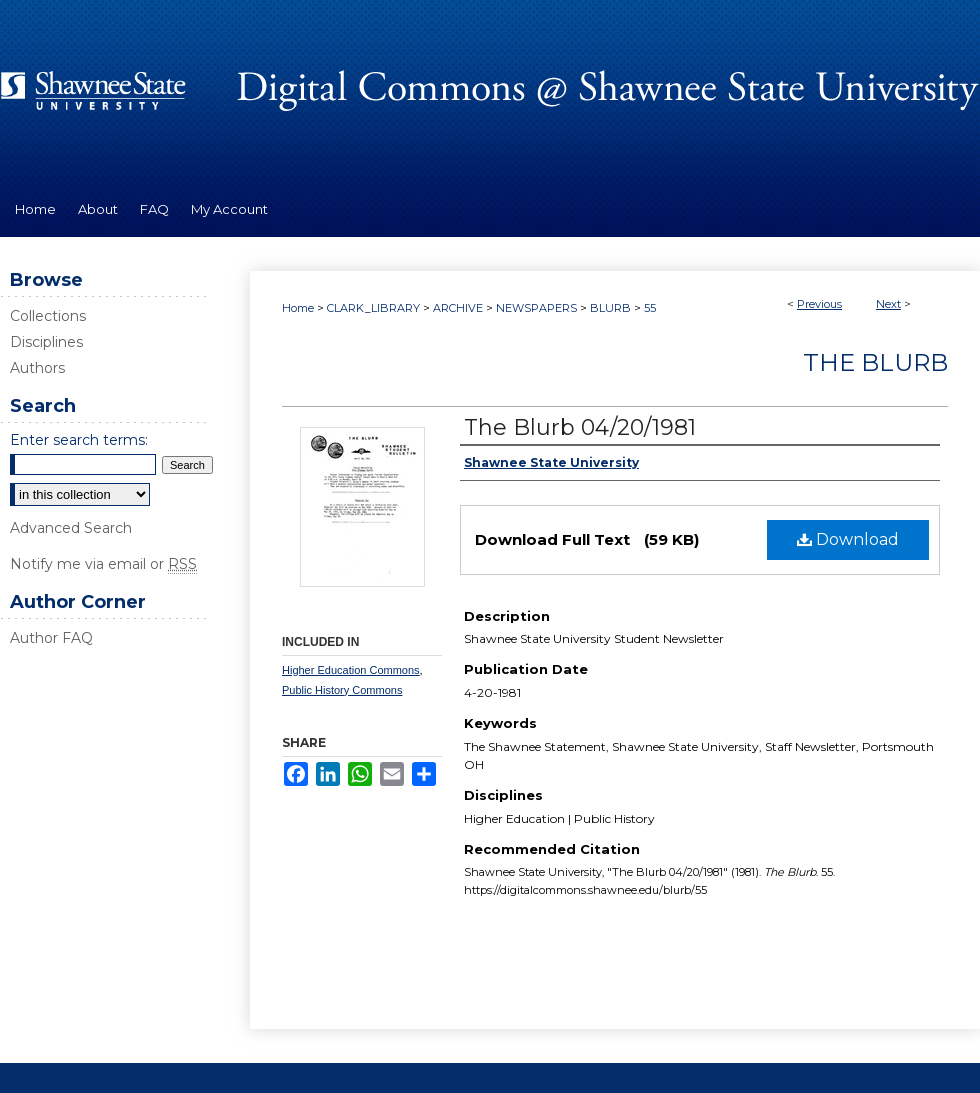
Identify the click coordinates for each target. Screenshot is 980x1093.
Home (298, 308)
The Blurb (875, 362)
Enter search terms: (79, 440)
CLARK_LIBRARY (373, 308)
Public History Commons (342, 690)
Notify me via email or (103, 564)
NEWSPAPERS (536, 308)
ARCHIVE (458, 308)
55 (650, 308)
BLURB (610, 308)
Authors (37, 368)
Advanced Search (71, 528)
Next (888, 304)
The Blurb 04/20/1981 (580, 427)
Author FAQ (51, 638)
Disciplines (46, 342)
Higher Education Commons (351, 670)
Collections (48, 316)
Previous (819, 304)
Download (848, 539)
